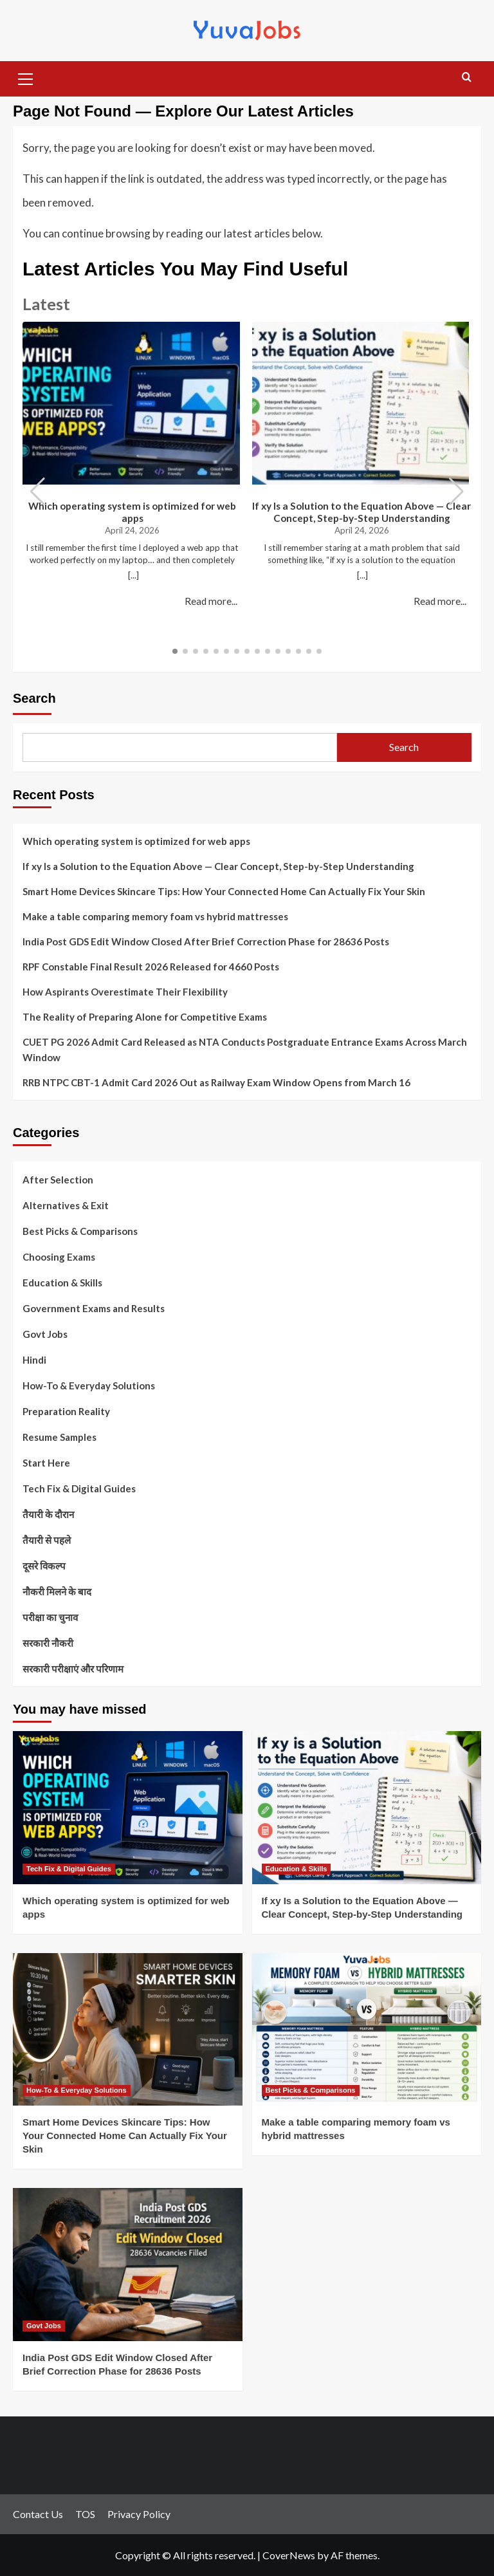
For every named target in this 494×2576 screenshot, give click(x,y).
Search (34, 698)
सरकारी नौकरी (48, 1643)
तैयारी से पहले (47, 1540)
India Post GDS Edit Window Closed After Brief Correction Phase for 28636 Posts (206, 941)
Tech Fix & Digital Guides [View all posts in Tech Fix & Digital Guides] (68, 1869)
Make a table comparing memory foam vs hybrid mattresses (155, 916)
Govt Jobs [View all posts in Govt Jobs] (43, 2326)
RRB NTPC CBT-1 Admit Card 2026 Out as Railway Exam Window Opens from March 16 (216, 1082)
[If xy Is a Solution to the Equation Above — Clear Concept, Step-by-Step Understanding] (367, 1807)
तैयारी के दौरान (48, 1514)
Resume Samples (59, 1437)
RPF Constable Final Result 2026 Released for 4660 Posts (151, 966)
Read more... (211, 601)
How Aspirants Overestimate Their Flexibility (125, 991)
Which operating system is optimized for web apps (132, 512)
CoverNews (288, 2555)
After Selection (58, 1179)
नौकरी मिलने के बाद (57, 1591)
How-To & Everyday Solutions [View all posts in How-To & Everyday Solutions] (76, 2090)
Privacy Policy (138, 2514)
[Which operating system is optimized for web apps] (127, 1807)
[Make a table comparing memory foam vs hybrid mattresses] (367, 2029)
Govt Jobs (45, 1334)
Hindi (34, 1360)
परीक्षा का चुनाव (50, 1617)
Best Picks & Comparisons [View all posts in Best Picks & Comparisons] (311, 2090)
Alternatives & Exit (66, 1205)
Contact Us (38, 2514)
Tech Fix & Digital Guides (79, 1488)
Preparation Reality (66, 1411)
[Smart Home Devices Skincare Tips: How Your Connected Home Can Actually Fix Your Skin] (127, 2029)
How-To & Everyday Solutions (89, 1385)
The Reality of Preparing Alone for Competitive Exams (145, 1017)
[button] (26, 77)
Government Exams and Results (94, 1308)
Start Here (46, 1463)
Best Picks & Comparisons (80, 1231)
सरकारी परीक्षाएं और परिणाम (73, 1668)
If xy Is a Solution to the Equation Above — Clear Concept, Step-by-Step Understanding (361, 512)
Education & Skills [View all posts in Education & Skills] (296, 1869)
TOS (85, 2514)
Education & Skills (62, 1282)
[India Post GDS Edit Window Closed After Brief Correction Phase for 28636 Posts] (127, 2264)
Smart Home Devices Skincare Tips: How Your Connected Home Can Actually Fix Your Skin (224, 891)
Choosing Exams (59, 1257)
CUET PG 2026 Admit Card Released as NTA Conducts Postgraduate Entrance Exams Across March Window (245, 1049)
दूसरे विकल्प (44, 1565)
